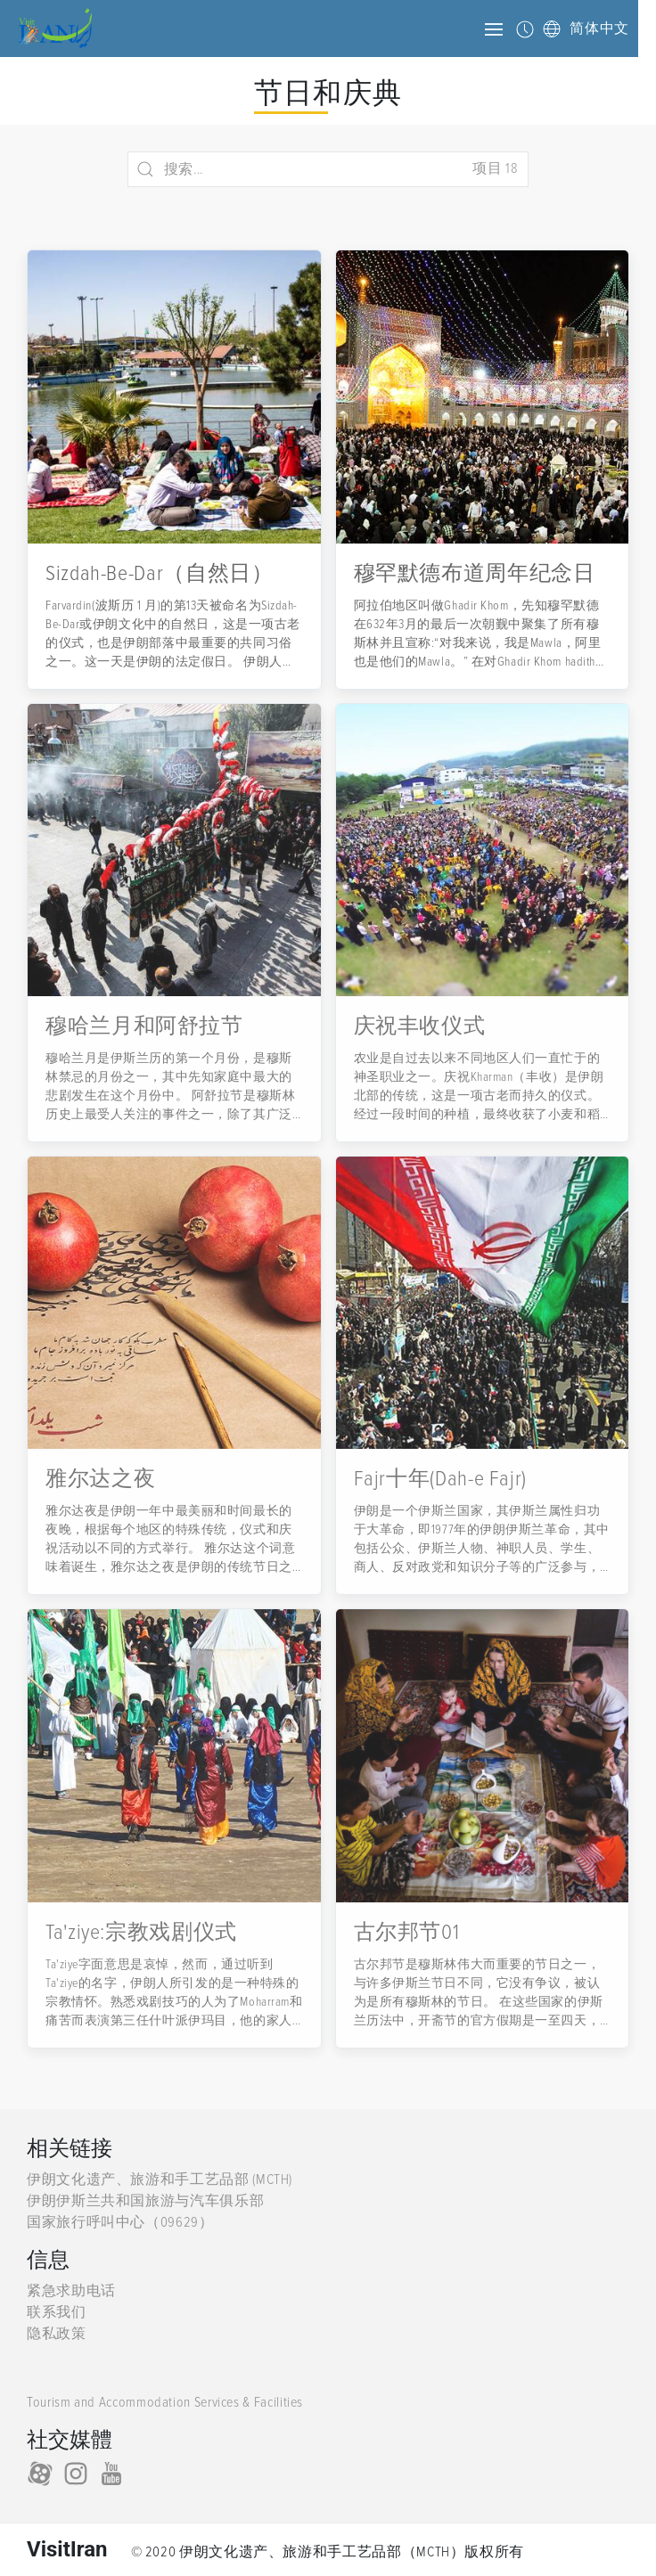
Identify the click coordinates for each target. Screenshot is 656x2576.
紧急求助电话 (71, 2291)
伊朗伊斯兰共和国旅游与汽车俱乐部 (145, 2201)
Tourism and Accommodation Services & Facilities (165, 2402)
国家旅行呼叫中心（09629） (120, 2222)
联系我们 (56, 2312)
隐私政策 (56, 2334)
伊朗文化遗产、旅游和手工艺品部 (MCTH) (159, 2179)
